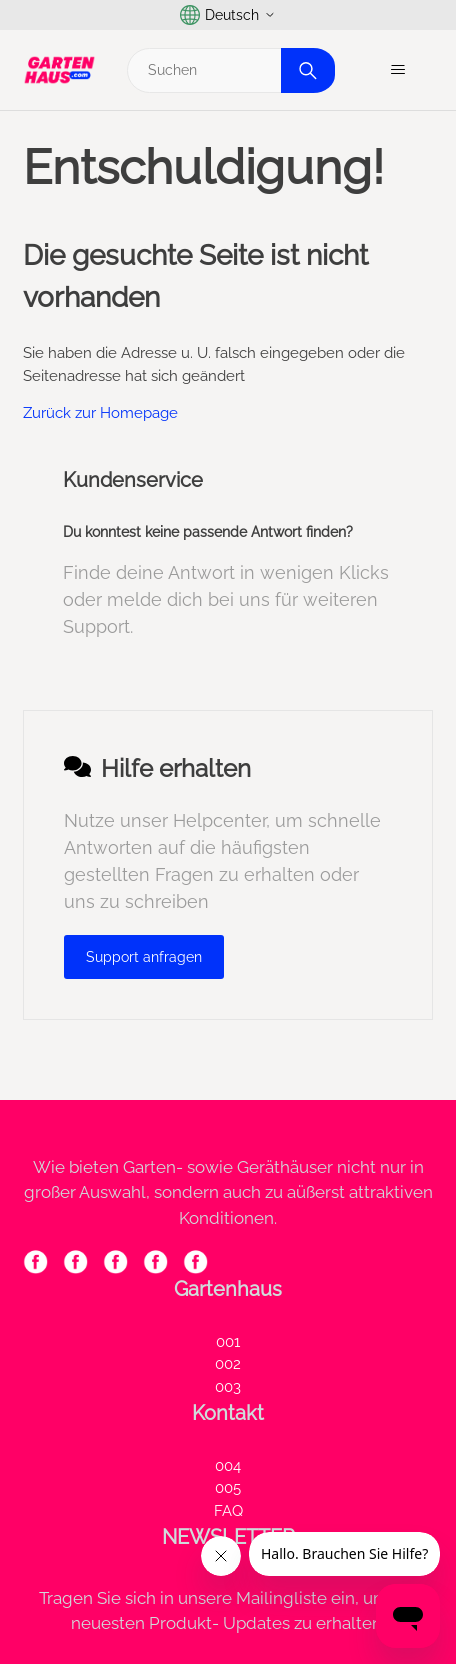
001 (228, 1342)
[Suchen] (228, 70)
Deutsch (228, 15)
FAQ (228, 1511)
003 (228, 1387)
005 (228, 1488)
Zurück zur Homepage (100, 413)
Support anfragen (144, 957)
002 (228, 1364)
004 (228, 1466)
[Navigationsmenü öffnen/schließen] (397, 70)
